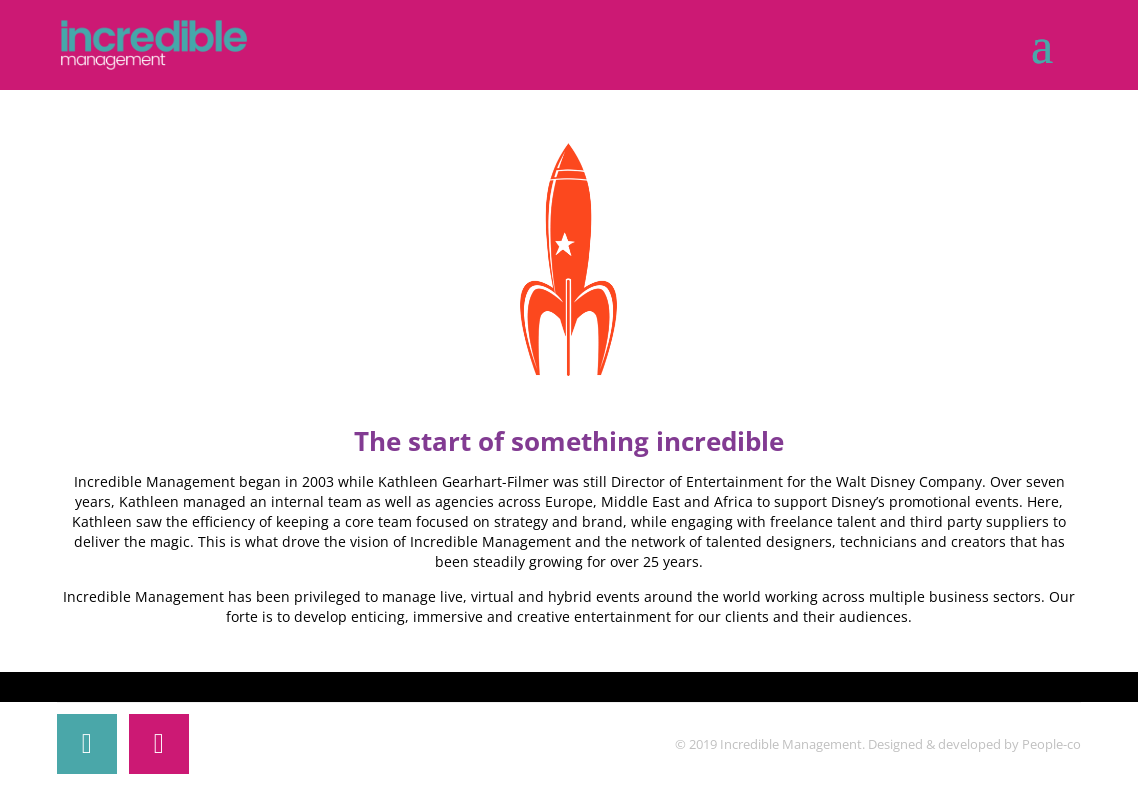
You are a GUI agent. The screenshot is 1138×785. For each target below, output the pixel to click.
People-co (1051, 744)
